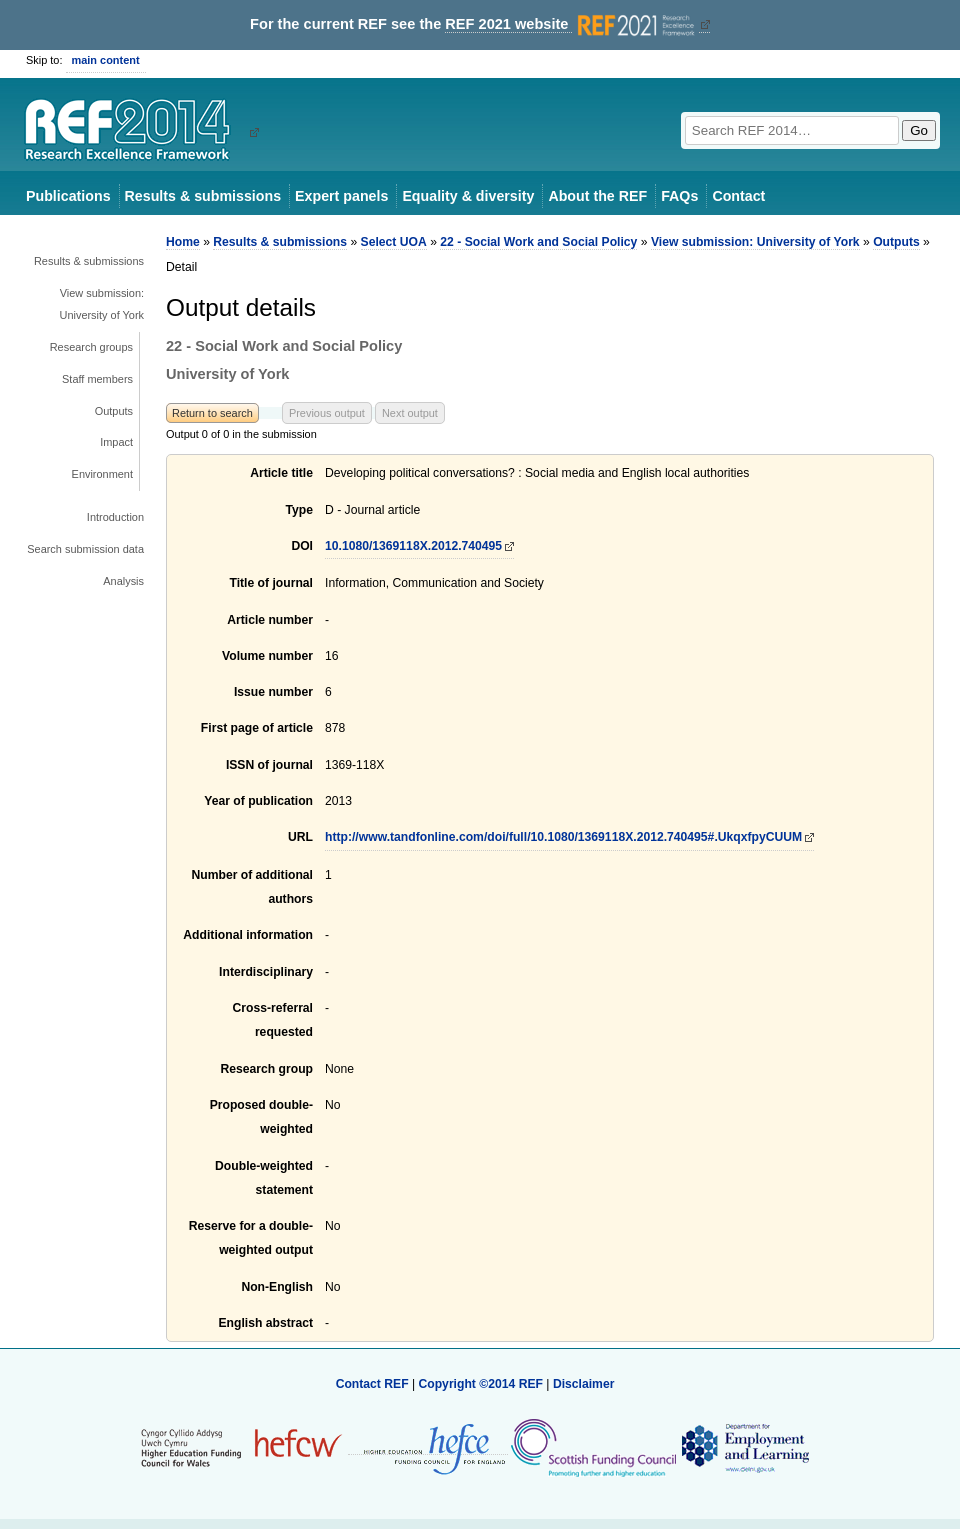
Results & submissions (203, 196)
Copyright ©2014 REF (482, 1384)
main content (106, 60)
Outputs (114, 411)
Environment (102, 474)
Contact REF (372, 1384)
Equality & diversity (468, 196)
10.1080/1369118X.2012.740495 (413, 546)
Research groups (91, 347)
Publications (68, 196)
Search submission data (85, 549)
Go (919, 130)
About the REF (597, 196)
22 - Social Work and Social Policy (538, 242)
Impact (116, 442)
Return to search (212, 413)
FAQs (679, 196)
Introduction (115, 517)
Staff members (97, 379)
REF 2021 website (571, 24)
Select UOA (394, 242)
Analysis (123, 581)
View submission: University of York (102, 304)
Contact (738, 196)
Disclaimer (584, 1384)
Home (183, 242)
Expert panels (341, 196)
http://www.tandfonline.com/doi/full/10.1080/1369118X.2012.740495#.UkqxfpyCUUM (563, 837)
